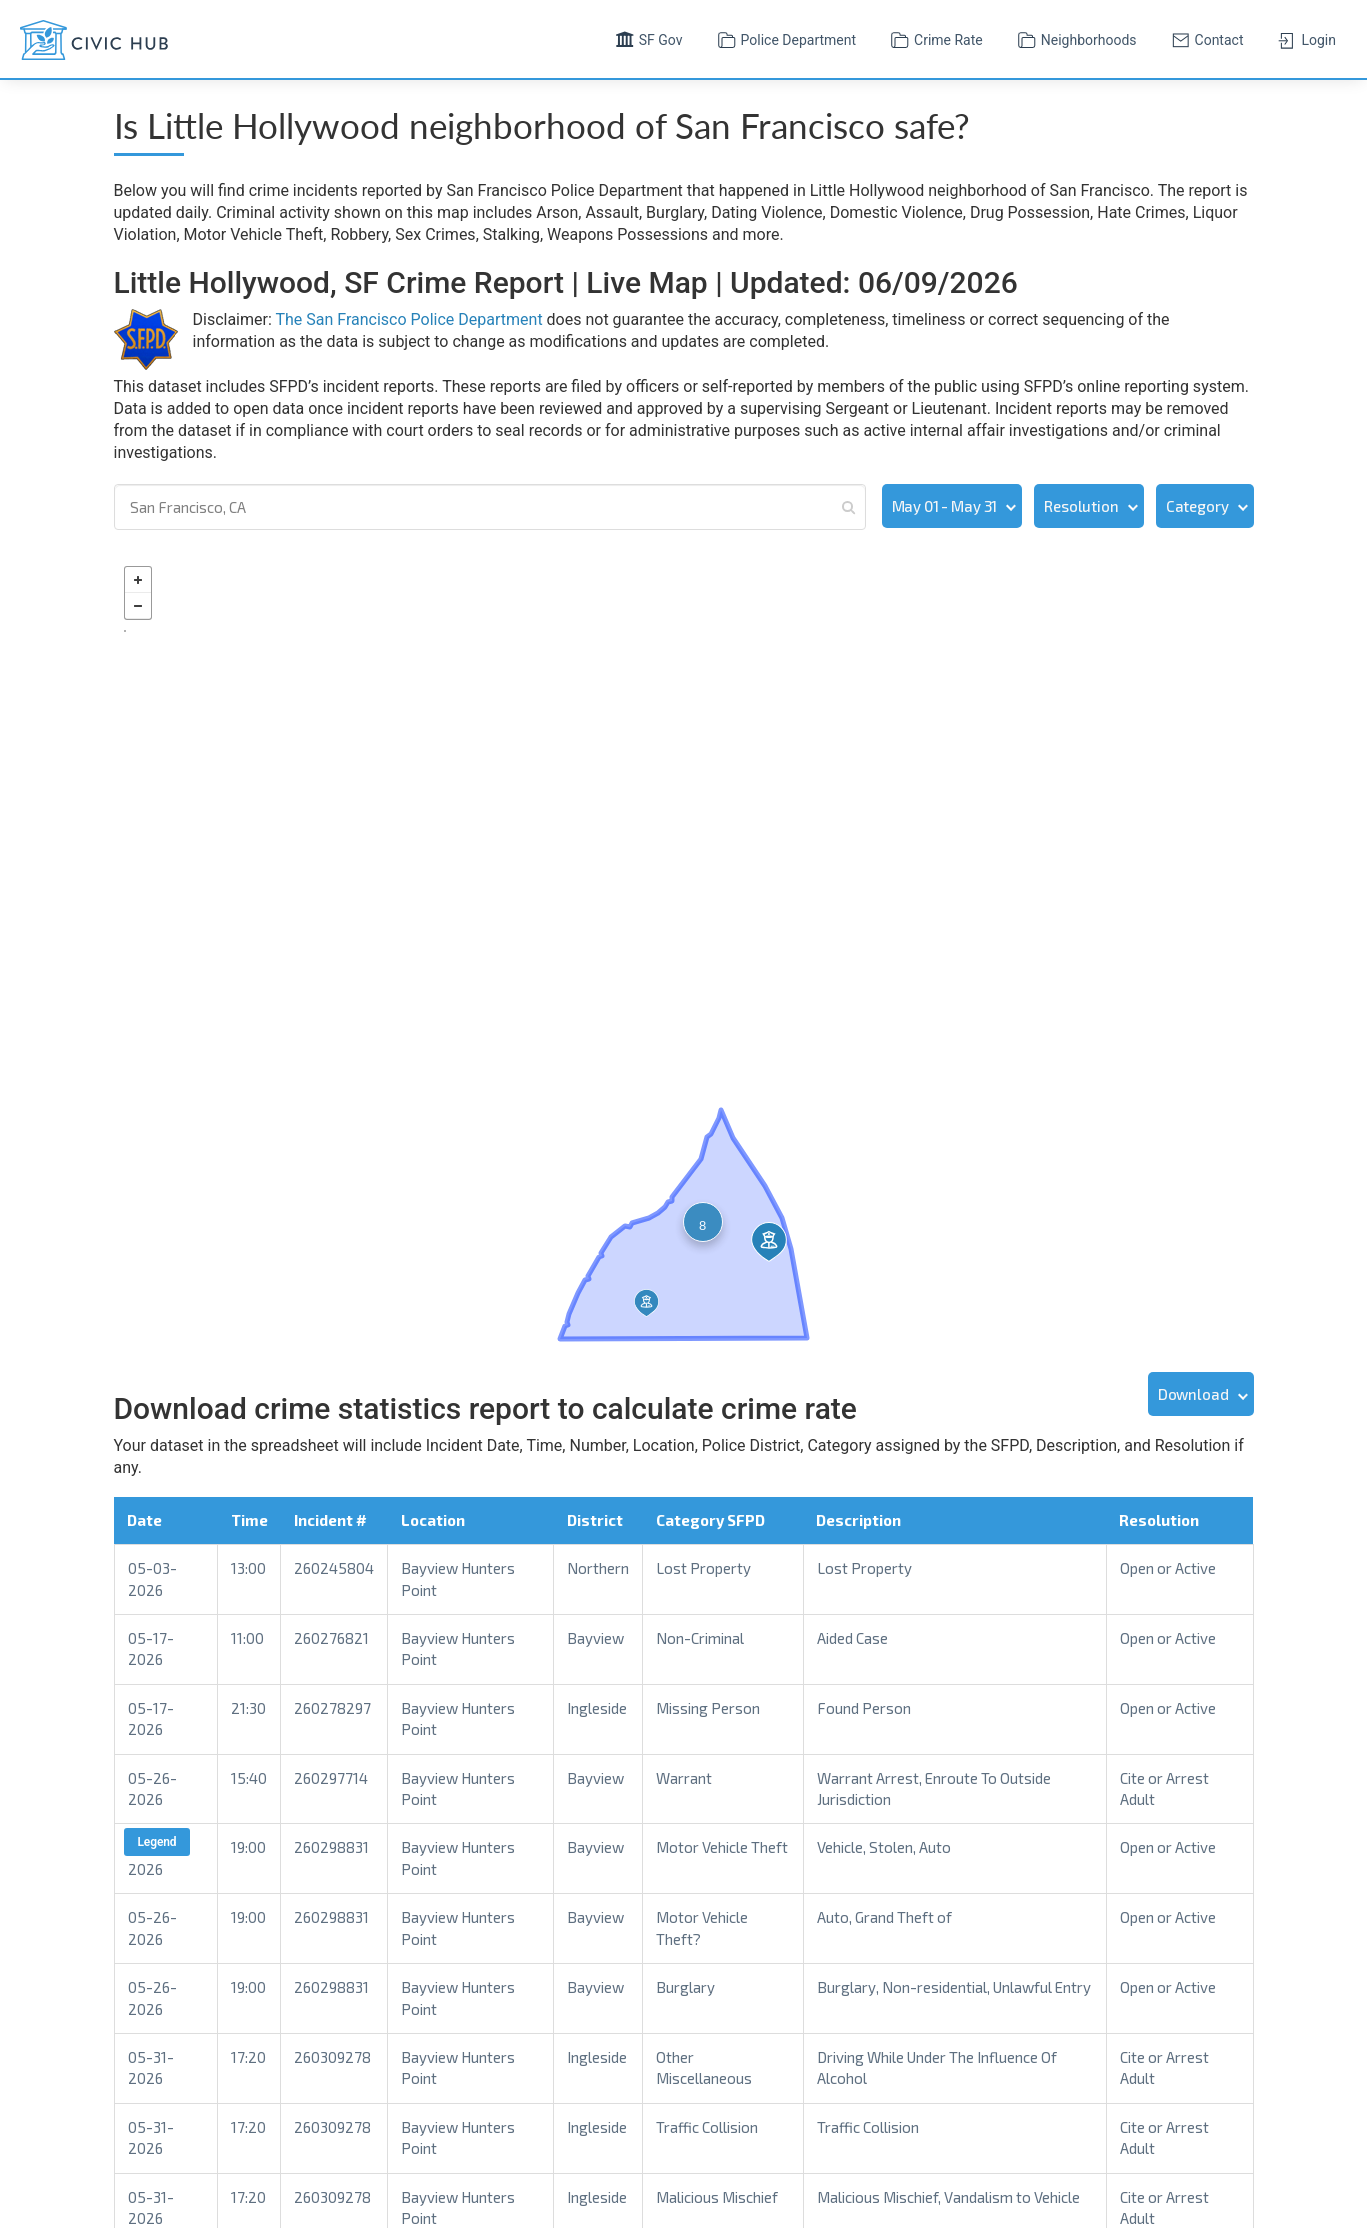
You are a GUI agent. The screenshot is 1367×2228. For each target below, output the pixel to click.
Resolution (1081, 506)
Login (1304, 38)
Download (1193, 1392)
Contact (1205, 38)
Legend (157, 1841)
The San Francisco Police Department (408, 319)
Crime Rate (934, 38)
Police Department (785, 38)
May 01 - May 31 (945, 506)
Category (1197, 506)
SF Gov (647, 38)
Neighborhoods (1075, 38)
